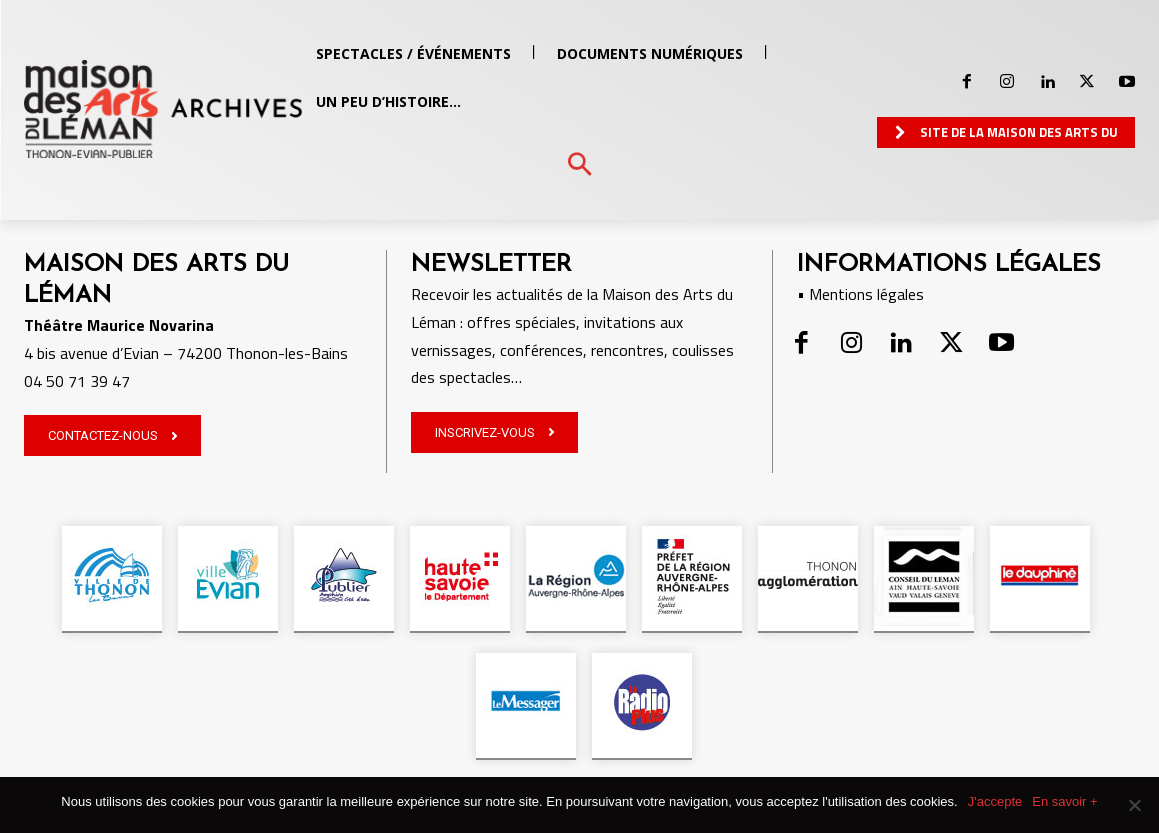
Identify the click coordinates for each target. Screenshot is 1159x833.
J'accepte (995, 801)
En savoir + (1064, 801)
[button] (579, 165)
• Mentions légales (860, 294)
